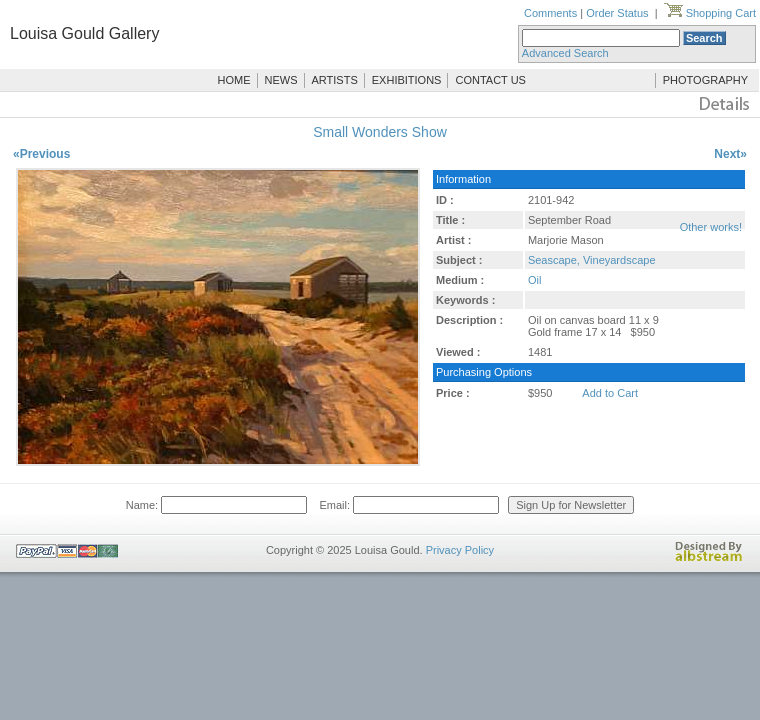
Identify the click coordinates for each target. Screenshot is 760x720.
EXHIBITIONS (407, 80)
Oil (534, 280)
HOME (234, 80)
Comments (550, 13)
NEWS (281, 80)
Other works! (711, 227)
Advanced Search (565, 53)
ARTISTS (335, 80)
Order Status (617, 13)
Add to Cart (610, 393)
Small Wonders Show (380, 132)
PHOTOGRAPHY (705, 80)
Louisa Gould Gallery (84, 33)
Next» (730, 154)
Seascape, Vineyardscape (592, 260)
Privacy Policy (460, 550)
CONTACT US (490, 80)
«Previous (41, 154)
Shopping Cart (710, 13)
